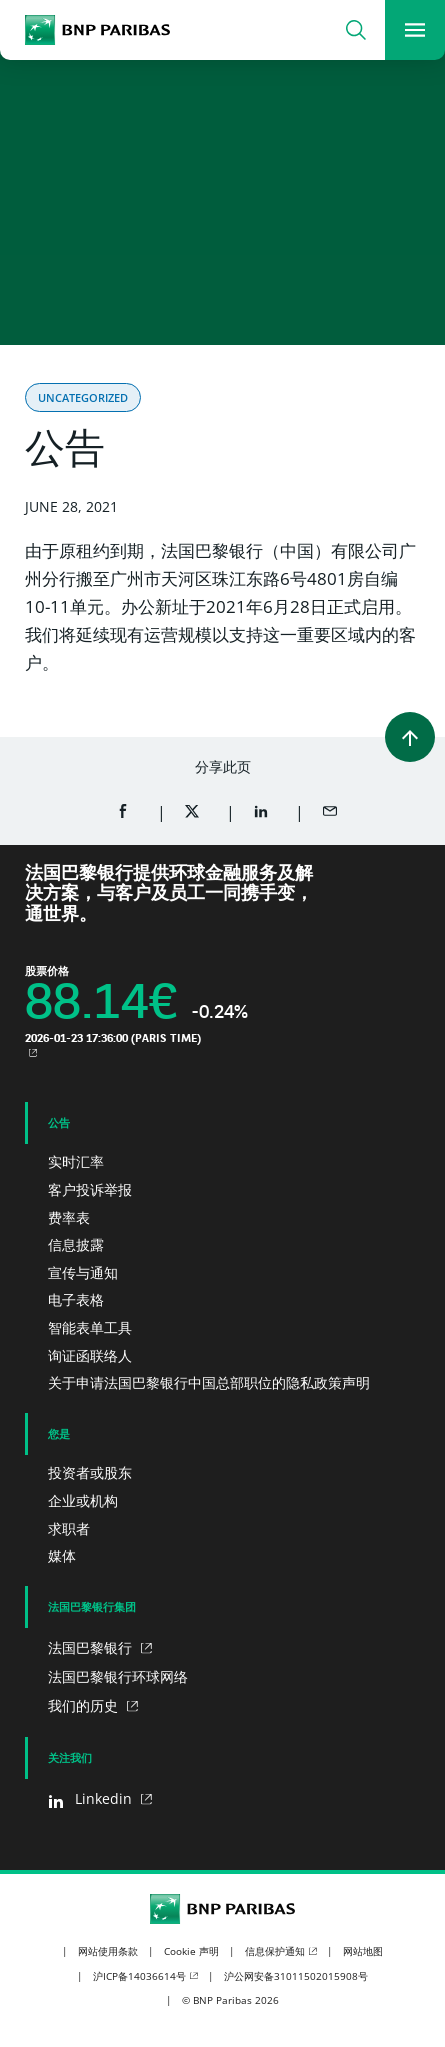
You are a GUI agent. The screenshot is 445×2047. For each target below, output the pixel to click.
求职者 (69, 1528)
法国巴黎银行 (92, 1647)
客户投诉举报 (90, 1189)
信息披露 (76, 1244)
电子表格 (76, 1299)
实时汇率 (76, 1161)
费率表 (69, 1217)
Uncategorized (83, 397)
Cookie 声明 (191, 1951)
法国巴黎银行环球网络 (118, 1676)
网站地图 (363, 1951)
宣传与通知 (83, 1272)
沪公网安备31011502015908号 (296, 1976)
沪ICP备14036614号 (139, 1976)
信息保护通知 (275, 1951)
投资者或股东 (90, 1472)
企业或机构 (83, 1500)
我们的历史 (85, 1705)
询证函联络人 (90, 1355)
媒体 (62, 1555)
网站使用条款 (108, 1951)
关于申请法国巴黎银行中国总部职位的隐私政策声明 (209, 1382)
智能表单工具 (90, 1327)
